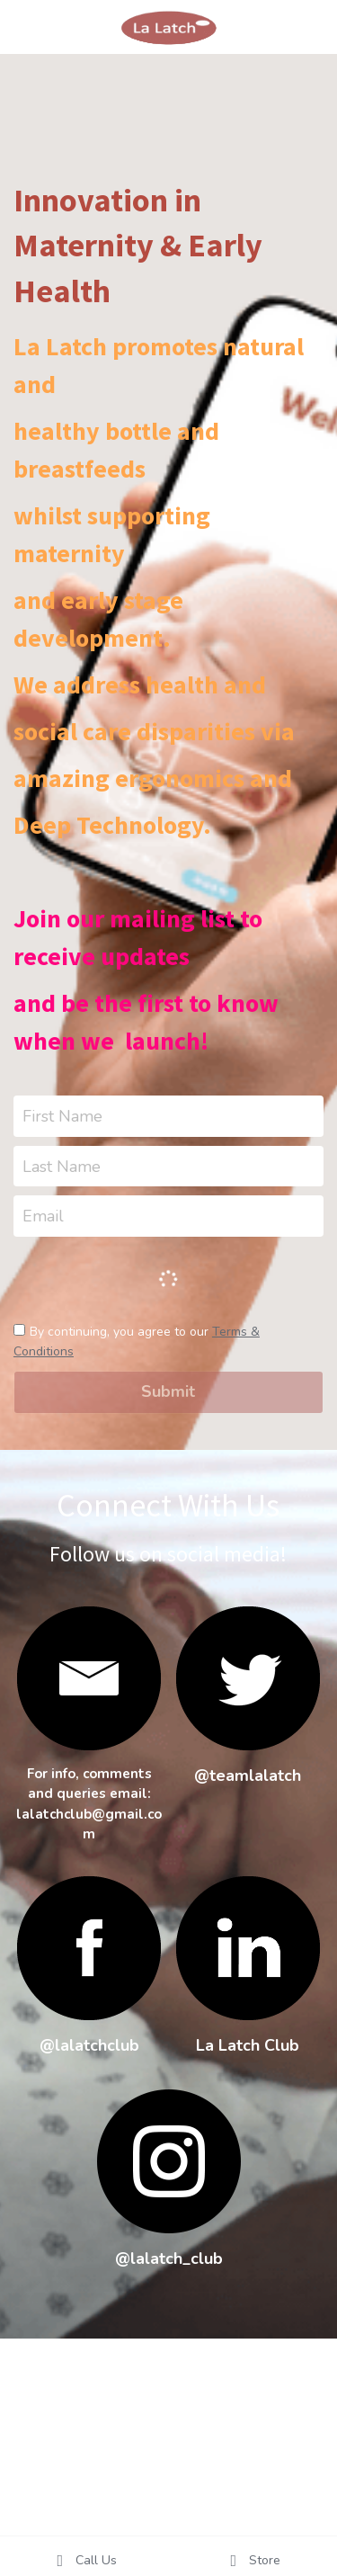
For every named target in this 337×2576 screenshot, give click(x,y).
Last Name (61, 1165)
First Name (62, 1115)
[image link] (248, 1678)
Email (43, 1216)
